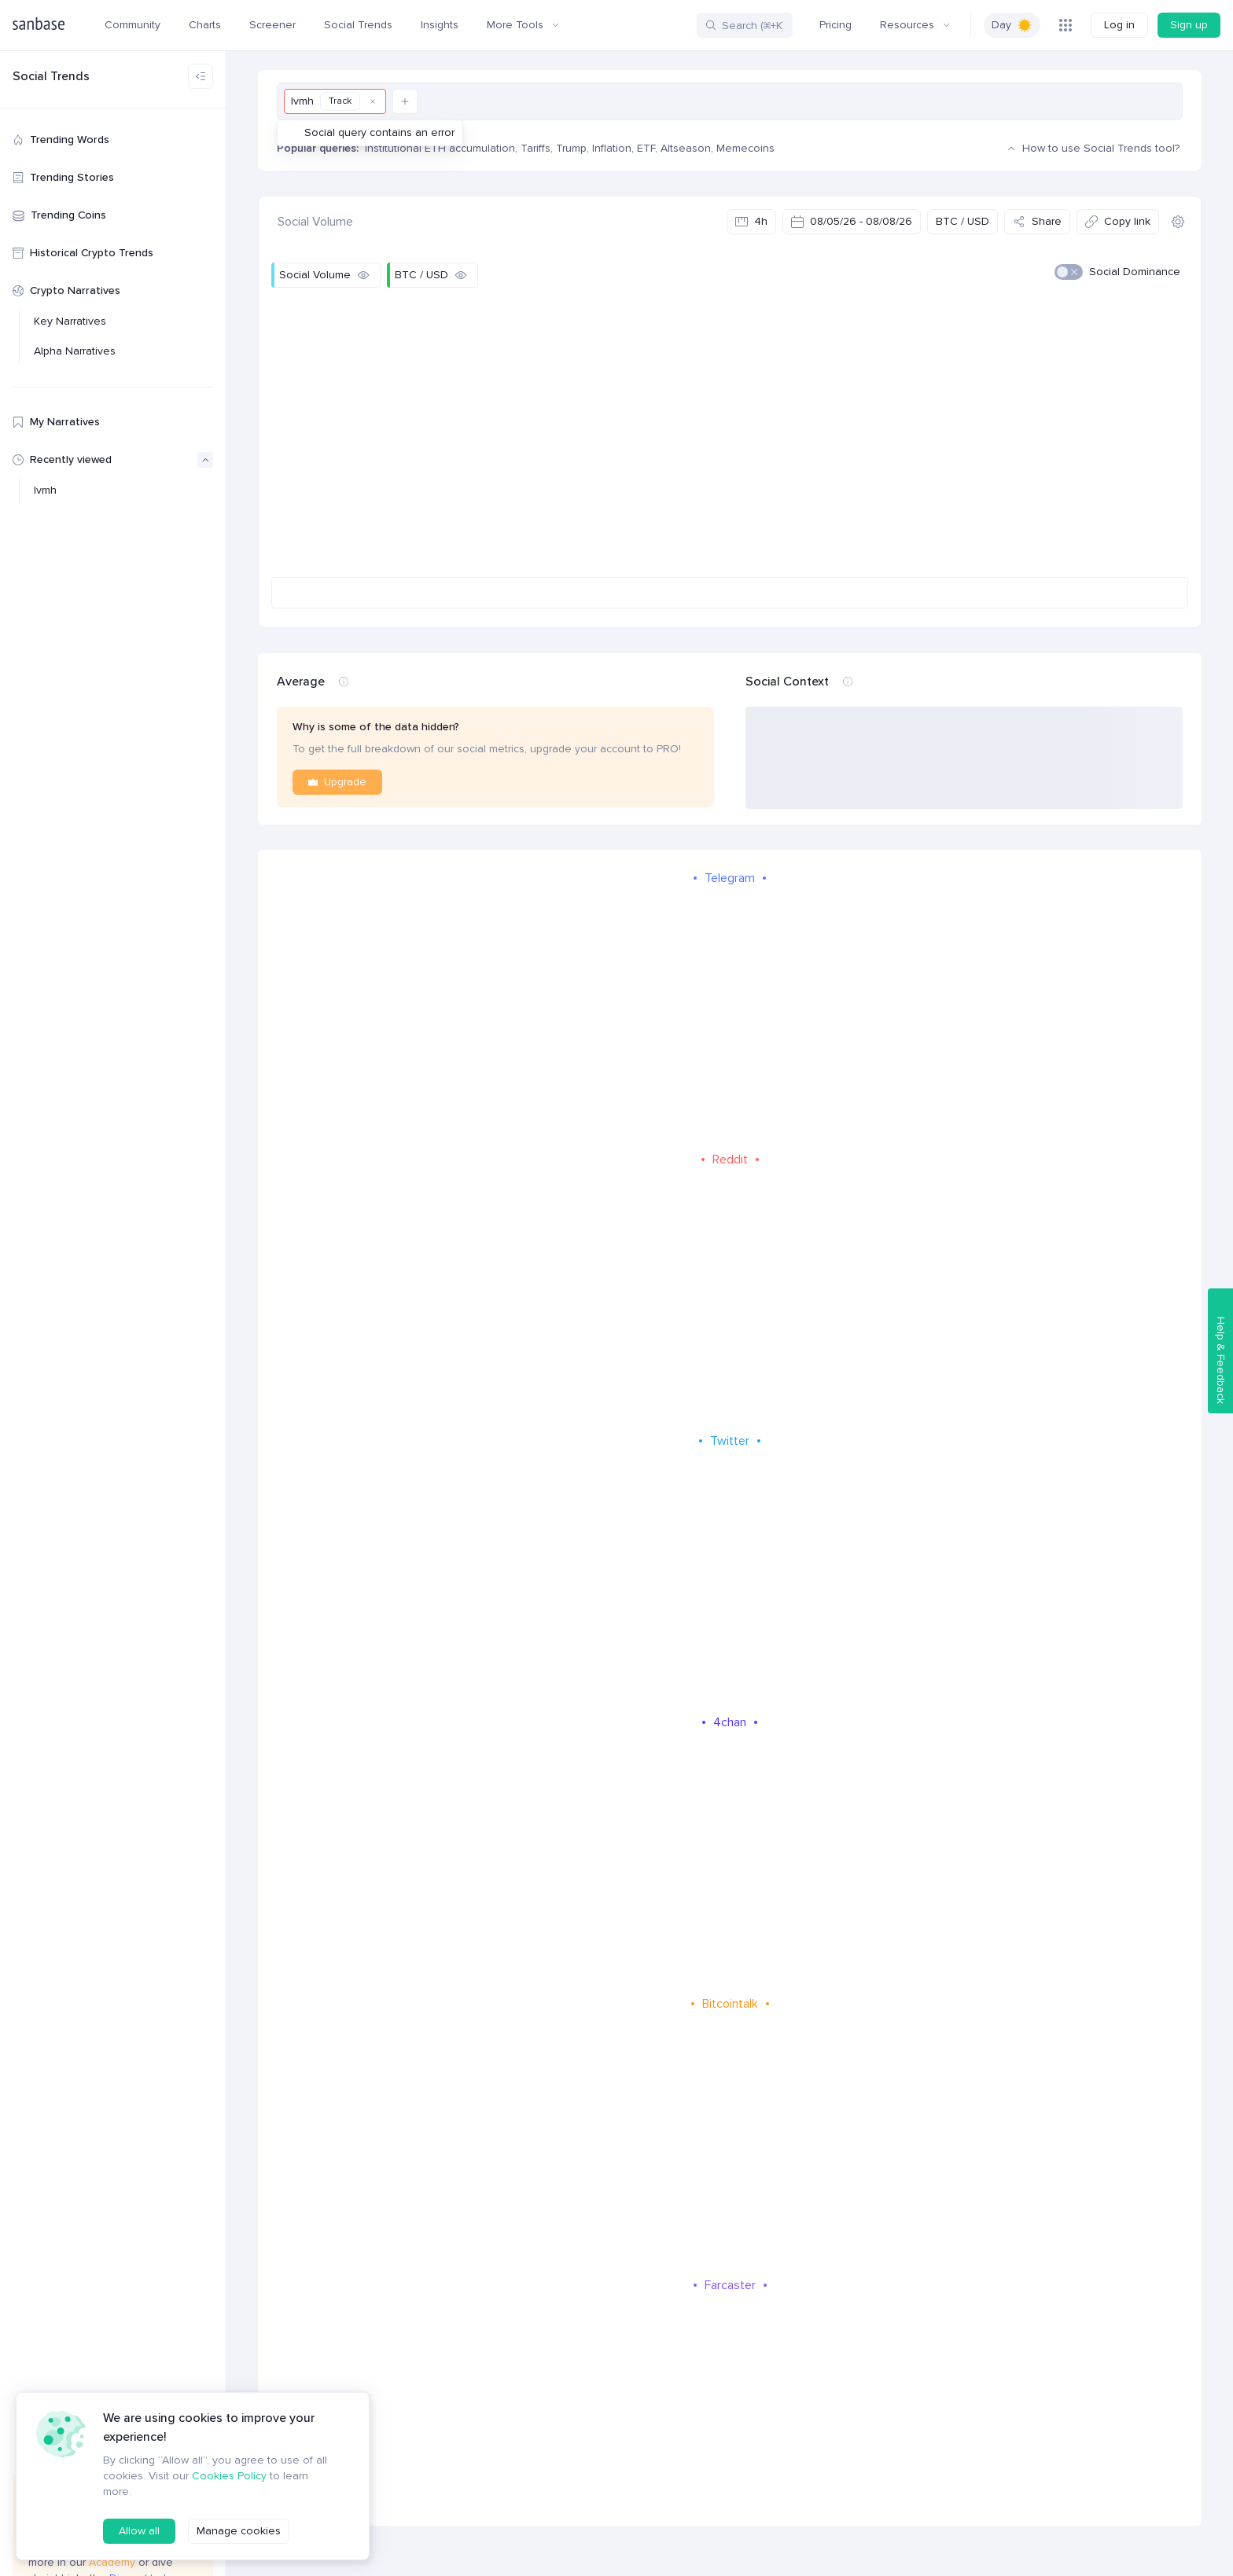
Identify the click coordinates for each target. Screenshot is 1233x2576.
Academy (113, 2562)
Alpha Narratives (75, 351)
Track (340, 101)
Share (1037, 221)
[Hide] (363, 275)
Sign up (1189, 24)
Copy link (1117, 221)
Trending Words (61, 139)
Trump (571, 148)
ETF (646, 148)
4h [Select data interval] (751, 221)
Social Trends (358, 24)
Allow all (139, 2530)
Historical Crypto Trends (83, 252)
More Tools (523, 24)
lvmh (45, 490)
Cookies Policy (229, 2475)
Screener (272, 24)
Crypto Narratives (66, 290)
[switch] (1012, 25)
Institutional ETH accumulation (440, 148)
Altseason (686, 148)
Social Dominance (1134, 271)
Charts (205, 24)
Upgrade (337, 781)
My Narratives (56, 421)
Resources (915, 24)
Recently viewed (113, 460)
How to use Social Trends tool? (1091, 148)
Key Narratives (70, 321)
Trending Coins (59, 215)
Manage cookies (239, 2530)
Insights (439, 24)
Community (132, 24)
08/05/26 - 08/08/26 (851, 221)
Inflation (611, 148)
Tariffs (535, 148)
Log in (1119, 24)
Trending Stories (63, 177)
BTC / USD (962, 221)
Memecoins (745, 148)
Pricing (835, 24)
